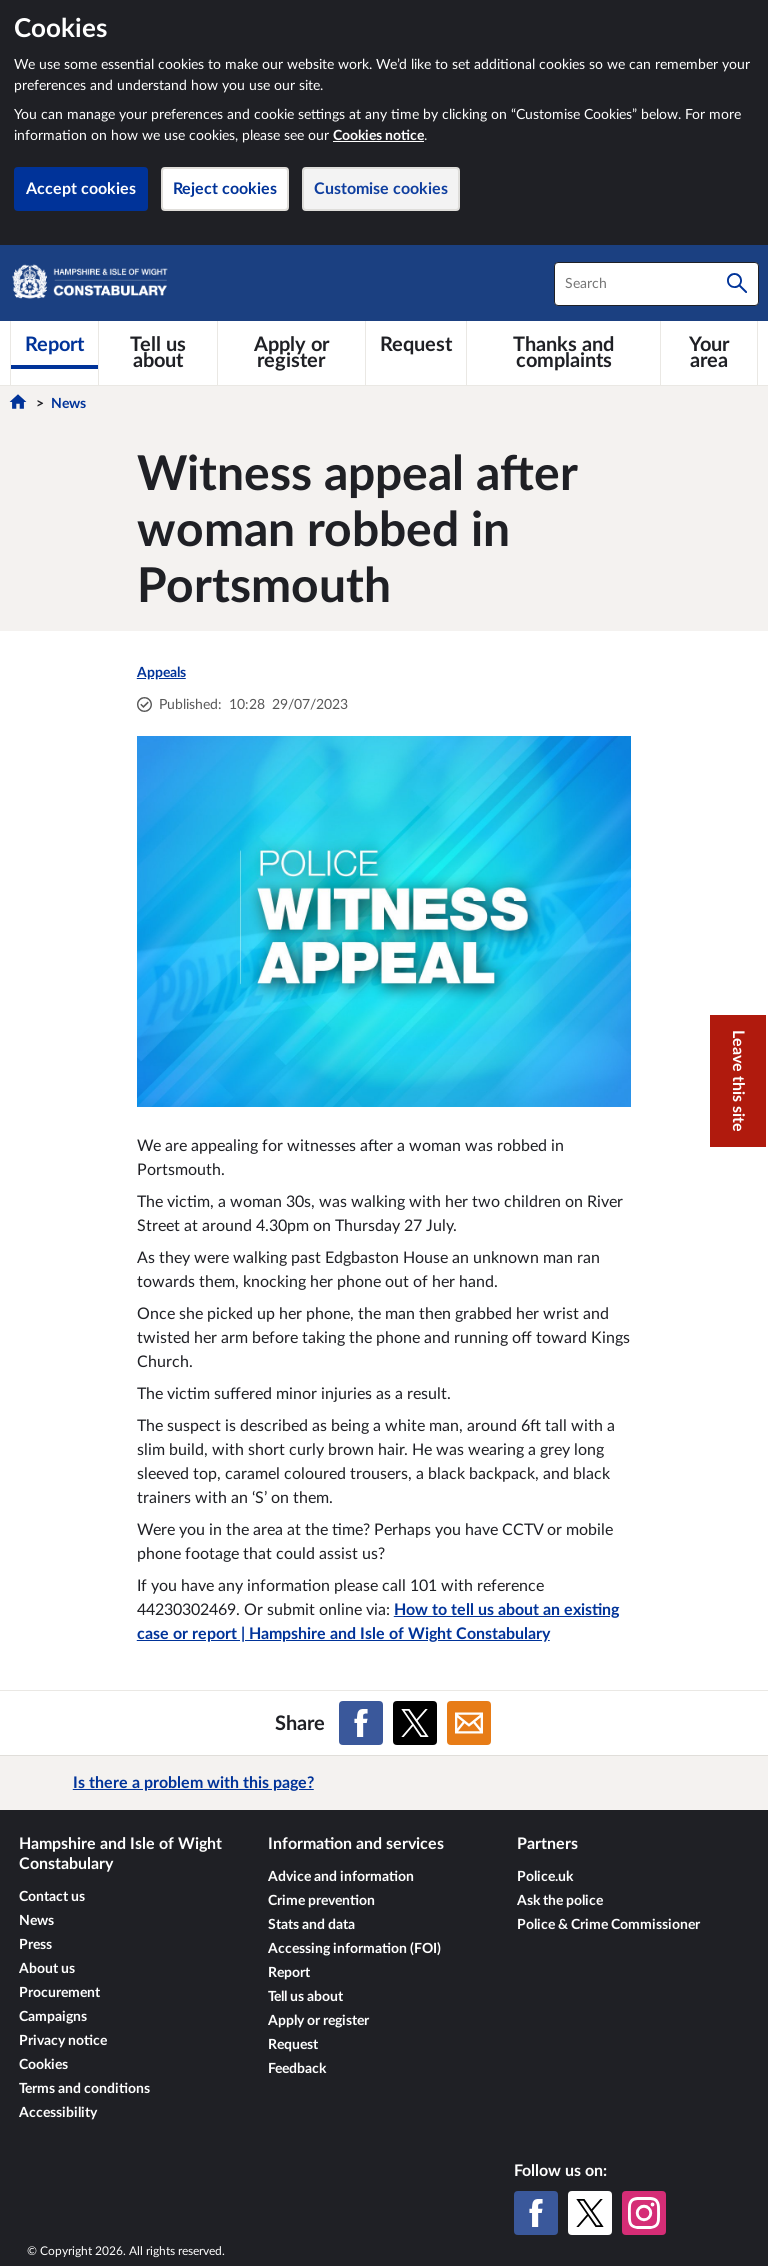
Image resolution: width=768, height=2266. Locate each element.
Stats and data (311, 1925)
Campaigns (53, 2017)
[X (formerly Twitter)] (590, 2213)
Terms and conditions (84, 2089)
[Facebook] (536, 2213)
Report (289, 1973)
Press (35, 1945)
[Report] (54, 345)
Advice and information (341, 1877)
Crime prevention (321, 1901)
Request (293, 2045)
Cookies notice (378, 136)
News (68, 404)
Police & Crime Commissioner (608, 1925)
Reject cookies (225, 189)
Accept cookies (81, 189)
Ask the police (560, 1901)
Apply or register (318, 2021)
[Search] (737, 284)
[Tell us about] (158, 353)
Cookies (43, 2065)
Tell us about (305, 1997)
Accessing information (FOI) (354, 1949)
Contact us (52, 1897)
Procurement (59, 1993)
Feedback (297, 2069)
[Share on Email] (469, 1723)
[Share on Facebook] (361, 1723)
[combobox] (656, 284)
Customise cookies (381, 189)
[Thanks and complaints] (563, 353)
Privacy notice (63, 2041)
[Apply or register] (292, 353)
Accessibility (58, 2113)
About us (47, 1969)
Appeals (161, 673)
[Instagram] (644, 2213)
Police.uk (545, 1877)
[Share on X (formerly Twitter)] (415, 1723)
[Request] (416, 345)
